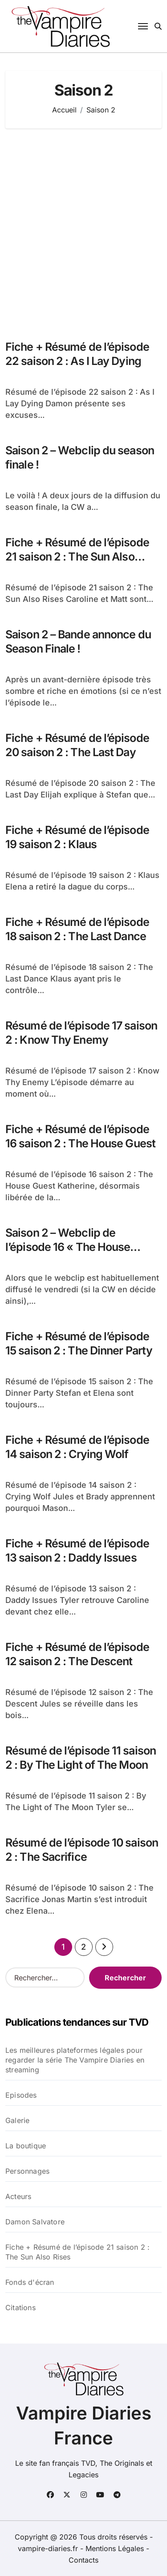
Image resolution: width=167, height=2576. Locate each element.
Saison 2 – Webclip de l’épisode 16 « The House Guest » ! (67, 1247)
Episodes (21, 2095)
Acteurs (18, 2196)
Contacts (83, 2560)
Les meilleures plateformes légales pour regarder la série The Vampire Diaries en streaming (74, 2060)
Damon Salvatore (35, 2221)
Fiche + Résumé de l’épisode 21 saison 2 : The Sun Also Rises (77, 557)
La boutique (25, 2145)
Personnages (27, 2171)
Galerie (17, 2120)
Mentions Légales (116, 2548)
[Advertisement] (83, 229)
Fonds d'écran (29, 2282)
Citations (20, 2307)
